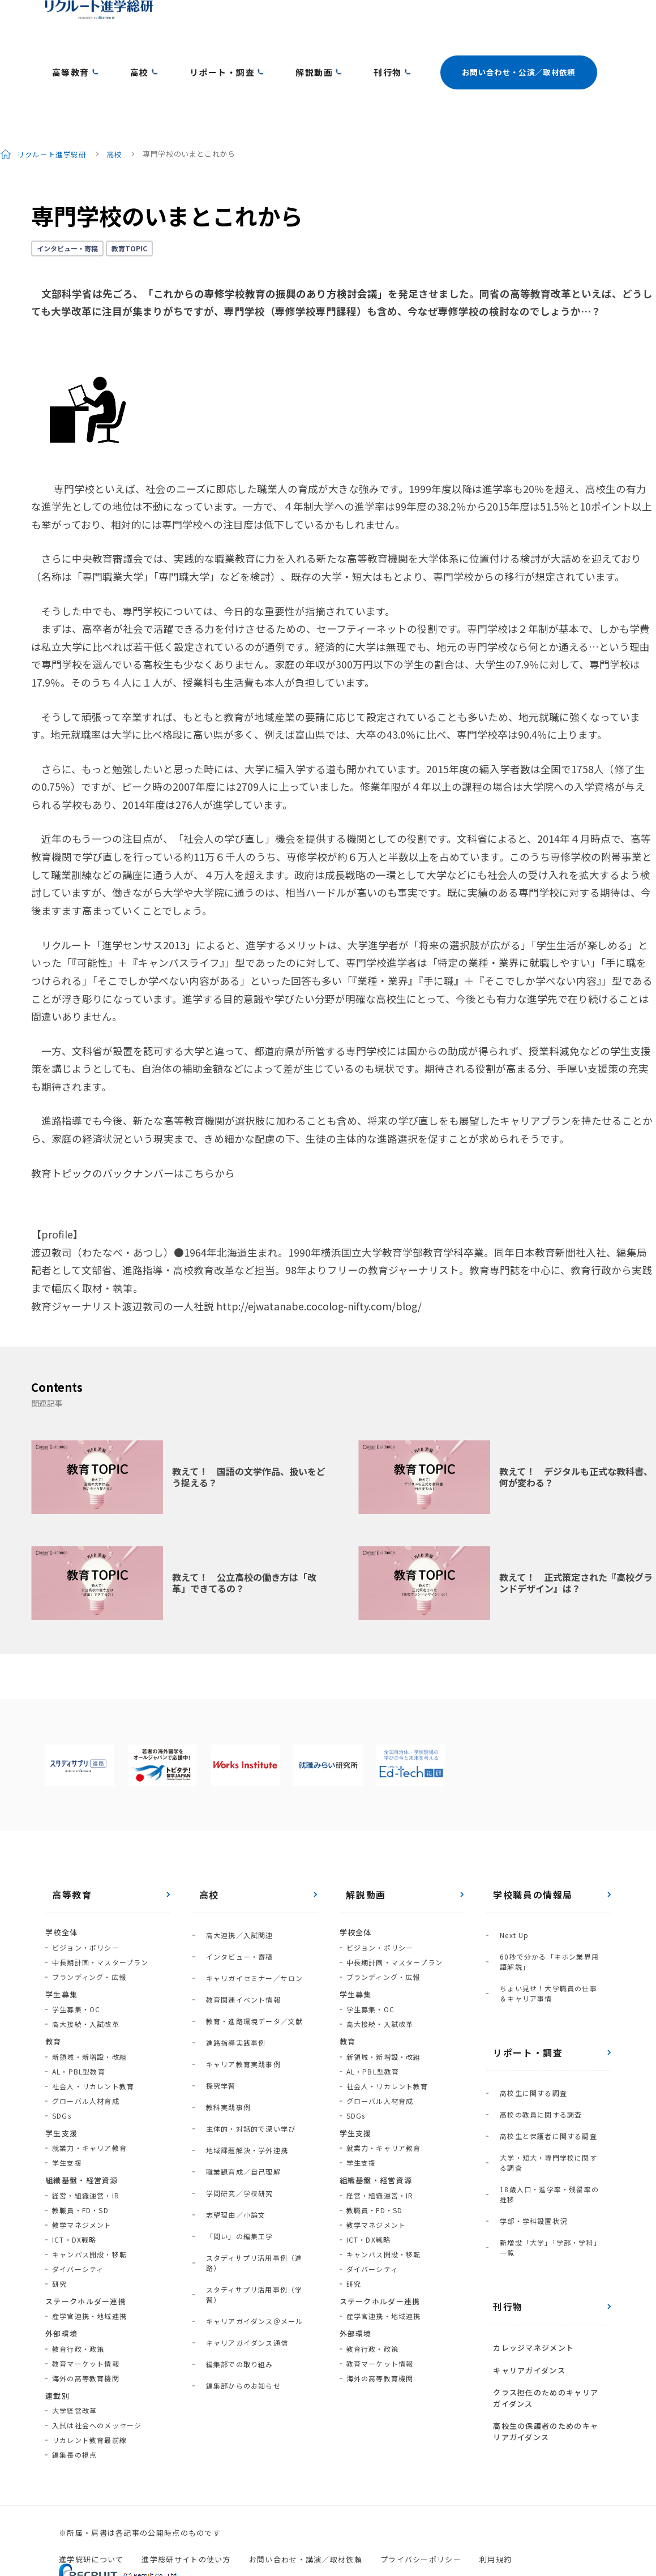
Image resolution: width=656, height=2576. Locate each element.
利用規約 (495, 2515)
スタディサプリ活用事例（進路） (255, 2109)
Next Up (507, 1888)
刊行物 (333, 52)
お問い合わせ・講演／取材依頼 (305, 2515)
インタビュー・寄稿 (67, 204)
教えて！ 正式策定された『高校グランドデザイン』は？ (576, 1539)
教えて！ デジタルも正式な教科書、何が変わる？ (576, 1432)
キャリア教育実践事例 (236, 1976)
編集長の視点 (74, 2411)
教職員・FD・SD (80, 2166)
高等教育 (62, 52)
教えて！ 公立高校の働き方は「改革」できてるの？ (244, 1539)
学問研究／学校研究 (233, 2064)
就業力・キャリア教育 (89, 2104)
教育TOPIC (129, 204)
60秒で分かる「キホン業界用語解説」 (550, 1908)
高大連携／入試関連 (233, 1888)
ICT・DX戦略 (74, 2195)
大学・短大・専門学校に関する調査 (549, 2075)
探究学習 (214, 1991)
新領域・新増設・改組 (89, 2012)
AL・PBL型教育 (78, 2027)
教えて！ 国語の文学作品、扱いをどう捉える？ (248, 1432)
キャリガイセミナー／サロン (248, 1917)
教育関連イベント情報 (236, 1932)
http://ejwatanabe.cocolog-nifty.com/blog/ (319, 1262)
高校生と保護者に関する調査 (541, 2055)
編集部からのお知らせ (236, 2182)
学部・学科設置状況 (526, 2109)
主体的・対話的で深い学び (244, 2020)
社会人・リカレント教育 (93, 2042)
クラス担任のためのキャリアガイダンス (547, 2249)
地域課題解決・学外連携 (240, 2035)
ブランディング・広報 (89, 1933)
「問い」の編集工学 (233, 2094)
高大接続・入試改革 (85, 1980)
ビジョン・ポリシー (85, 1903)
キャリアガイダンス (522, 2227)
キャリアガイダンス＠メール (248, 2138)
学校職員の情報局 (526, 1851)
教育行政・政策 (78, 2304)
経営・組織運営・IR (85, 2151)
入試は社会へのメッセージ (97, 2381)
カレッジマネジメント (526, 2212)
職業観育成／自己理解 (236, 2050)
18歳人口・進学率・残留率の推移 (550, 2094)
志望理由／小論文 (229, 2079)
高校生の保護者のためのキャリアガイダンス (547, 2276)
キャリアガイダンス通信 (240, 2153)
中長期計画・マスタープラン (100, 1918)
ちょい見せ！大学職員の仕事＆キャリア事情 (549, 1933)
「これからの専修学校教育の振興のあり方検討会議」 (265, 249)
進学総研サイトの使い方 (186, 2515)
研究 (59, 2239)
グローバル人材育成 (85, 2056)
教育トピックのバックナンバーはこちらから (133, 1129)
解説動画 (271, 52)
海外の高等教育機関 (85, 2334)
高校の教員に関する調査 (534, 2040)
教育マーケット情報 (85, 2319)
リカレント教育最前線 (89, 2396)
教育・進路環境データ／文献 (248, 1947)
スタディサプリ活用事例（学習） (255, 2123)
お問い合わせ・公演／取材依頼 (463, 51)
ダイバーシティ (78, 2225)
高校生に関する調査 (526, 2025)
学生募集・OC (76, 1965)
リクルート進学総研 (53, 109)
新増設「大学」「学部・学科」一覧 (551, 2124)
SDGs (61, 2071)
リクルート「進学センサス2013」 (118, 901)
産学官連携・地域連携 (89, 2272)
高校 (121, 52)
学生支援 (67, 2119)
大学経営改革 (74, 2367)
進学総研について (91, 2515)
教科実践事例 (221, 2006)
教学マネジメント (82, 2180)
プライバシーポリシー (420, 2515)
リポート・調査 (191, 52)
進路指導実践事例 (229, 1961)
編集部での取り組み (233, 2167)
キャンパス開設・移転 (89, 2210)
